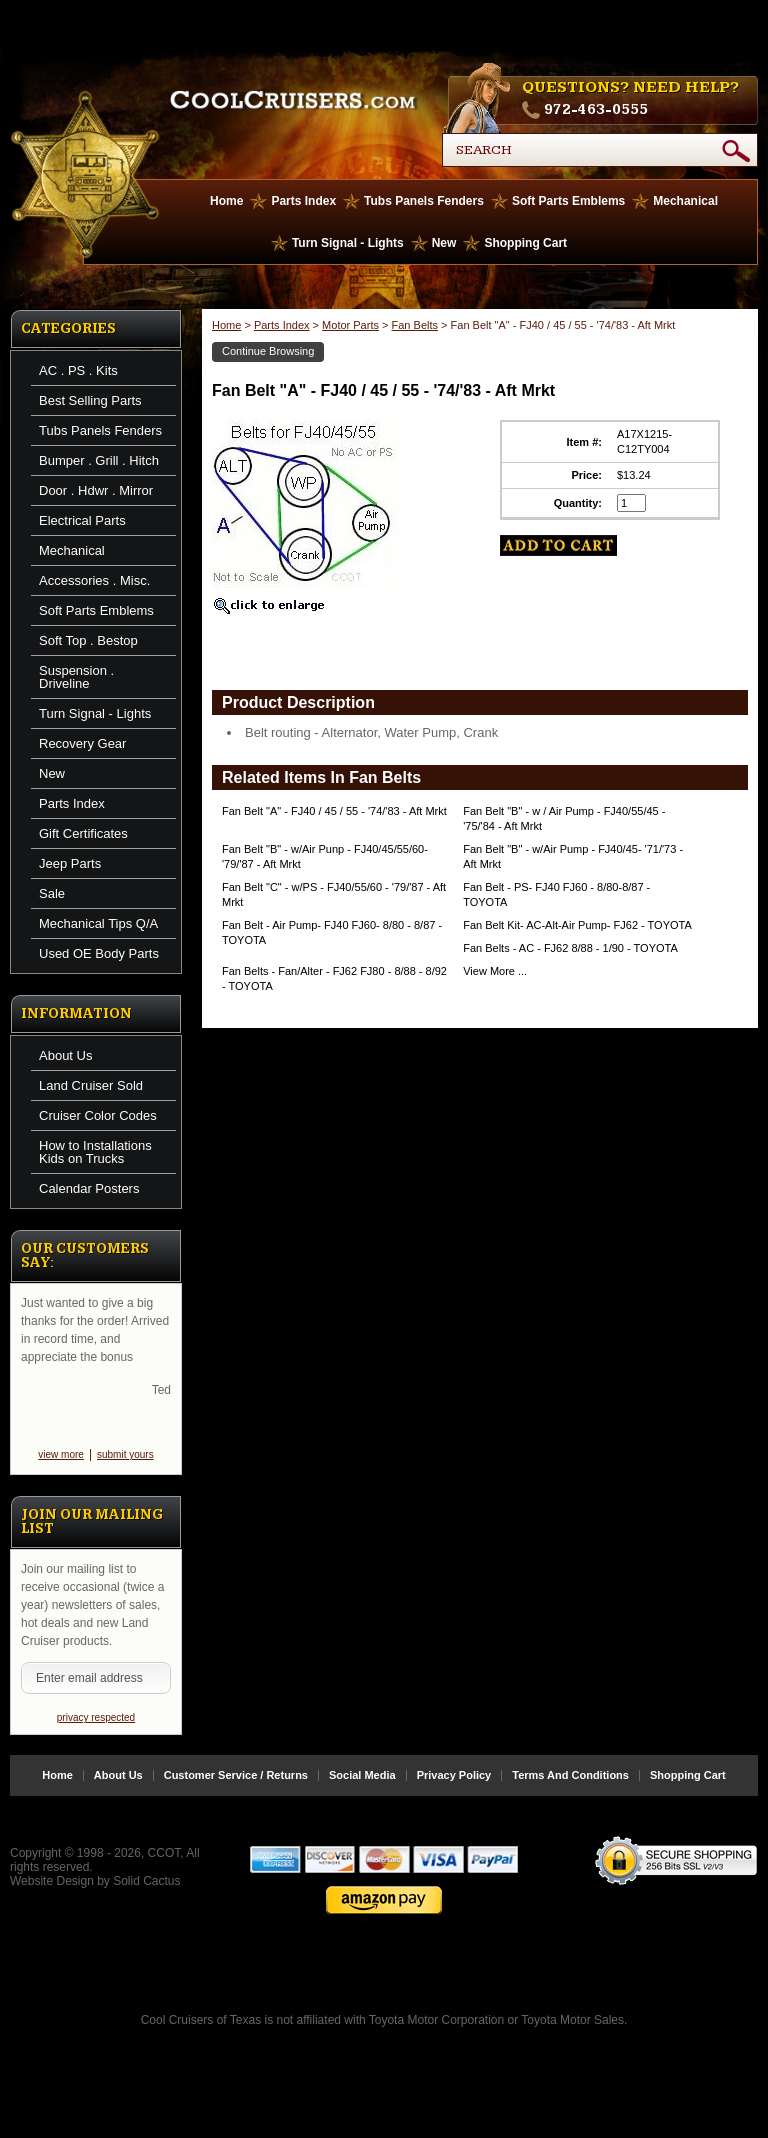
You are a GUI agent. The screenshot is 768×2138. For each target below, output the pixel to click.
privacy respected (96, 1733)
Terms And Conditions (570, 1791)
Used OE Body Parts (99, 953)
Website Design (52, 1897)
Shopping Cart (525, 243)
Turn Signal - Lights (348, 243)
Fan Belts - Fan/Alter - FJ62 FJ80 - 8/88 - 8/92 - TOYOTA (334, 978)
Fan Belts (415, 325)
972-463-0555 (596, 110)
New (444, 243)
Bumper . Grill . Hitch (99, 460)
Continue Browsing (268, 351)
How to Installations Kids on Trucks (95, 1152)
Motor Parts (350, 325)
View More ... (495, 971)
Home (226, 201)
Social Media (362, 1791)
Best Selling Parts (90, 400)
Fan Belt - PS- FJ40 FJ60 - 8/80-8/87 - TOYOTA (556, 894)
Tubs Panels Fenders (424, 201)
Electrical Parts (82, 520)
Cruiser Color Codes (98, 1115)
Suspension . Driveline (76, 677)
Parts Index (303, 201)
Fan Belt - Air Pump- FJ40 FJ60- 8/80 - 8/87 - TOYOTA (332, 932)
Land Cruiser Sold (91, 1085)
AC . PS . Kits (78, 370)
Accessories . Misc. (94, 580)
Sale (52, 893)
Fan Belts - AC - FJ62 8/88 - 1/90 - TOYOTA (570, 948)
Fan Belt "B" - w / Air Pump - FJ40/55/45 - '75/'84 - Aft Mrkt (564, 818)
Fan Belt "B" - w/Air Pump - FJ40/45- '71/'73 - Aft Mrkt (573, 856)
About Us (65, 1055)
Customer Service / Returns (236, 1791)
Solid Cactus (146, 1897)
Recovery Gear (82, 743)
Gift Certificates (83, 833)
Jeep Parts (70, 863)
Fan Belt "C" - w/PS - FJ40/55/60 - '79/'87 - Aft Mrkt (334, 894)
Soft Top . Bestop (88, 640)
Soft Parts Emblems (568, 201)
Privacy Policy (454, 1791)
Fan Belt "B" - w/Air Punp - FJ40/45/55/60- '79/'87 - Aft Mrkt (325, 856)
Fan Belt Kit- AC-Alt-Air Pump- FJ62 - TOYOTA (577, 925)
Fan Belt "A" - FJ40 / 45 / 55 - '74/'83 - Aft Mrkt (334, 811)
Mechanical (685, 201)
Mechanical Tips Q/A (98, 923)
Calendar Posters (89, 1188)
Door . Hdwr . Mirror (96, 490)
